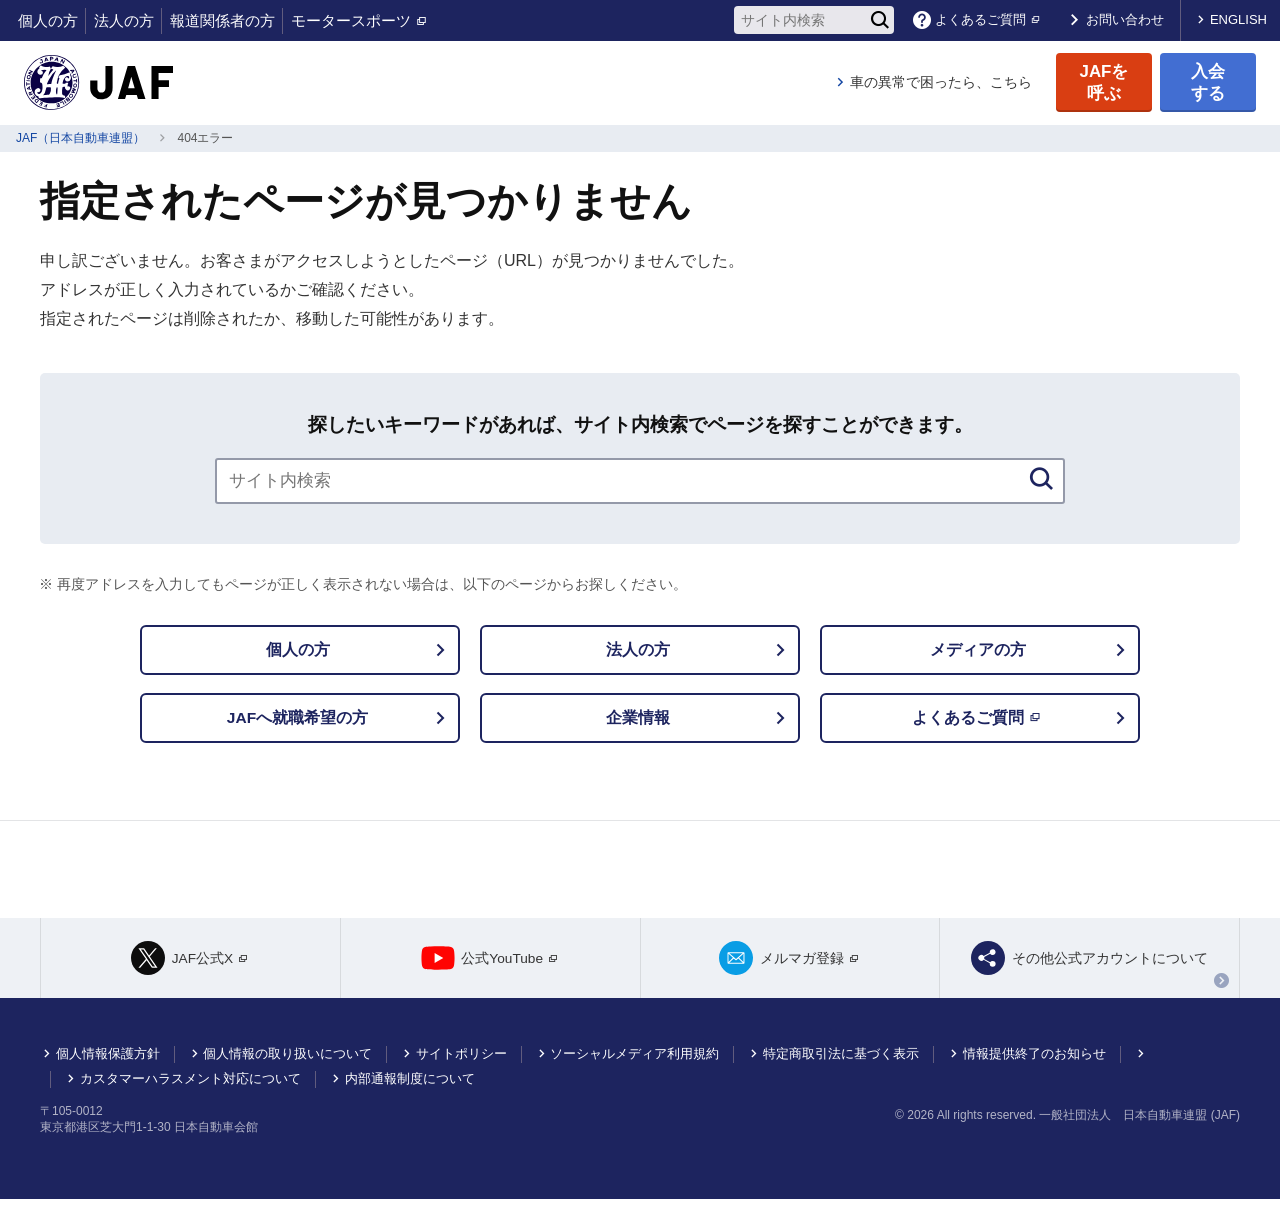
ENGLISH (1238, 19)
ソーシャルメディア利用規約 (634, 1082)
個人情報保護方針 (108, 1082)
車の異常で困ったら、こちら (941, 82)
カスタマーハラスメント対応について (190, 1107)
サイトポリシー (461, 1082)
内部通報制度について (410, 1107)
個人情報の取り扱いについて (287, 1082)
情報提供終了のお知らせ (1034, 1082)
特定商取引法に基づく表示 (841, 1082)
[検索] (880, 20)
